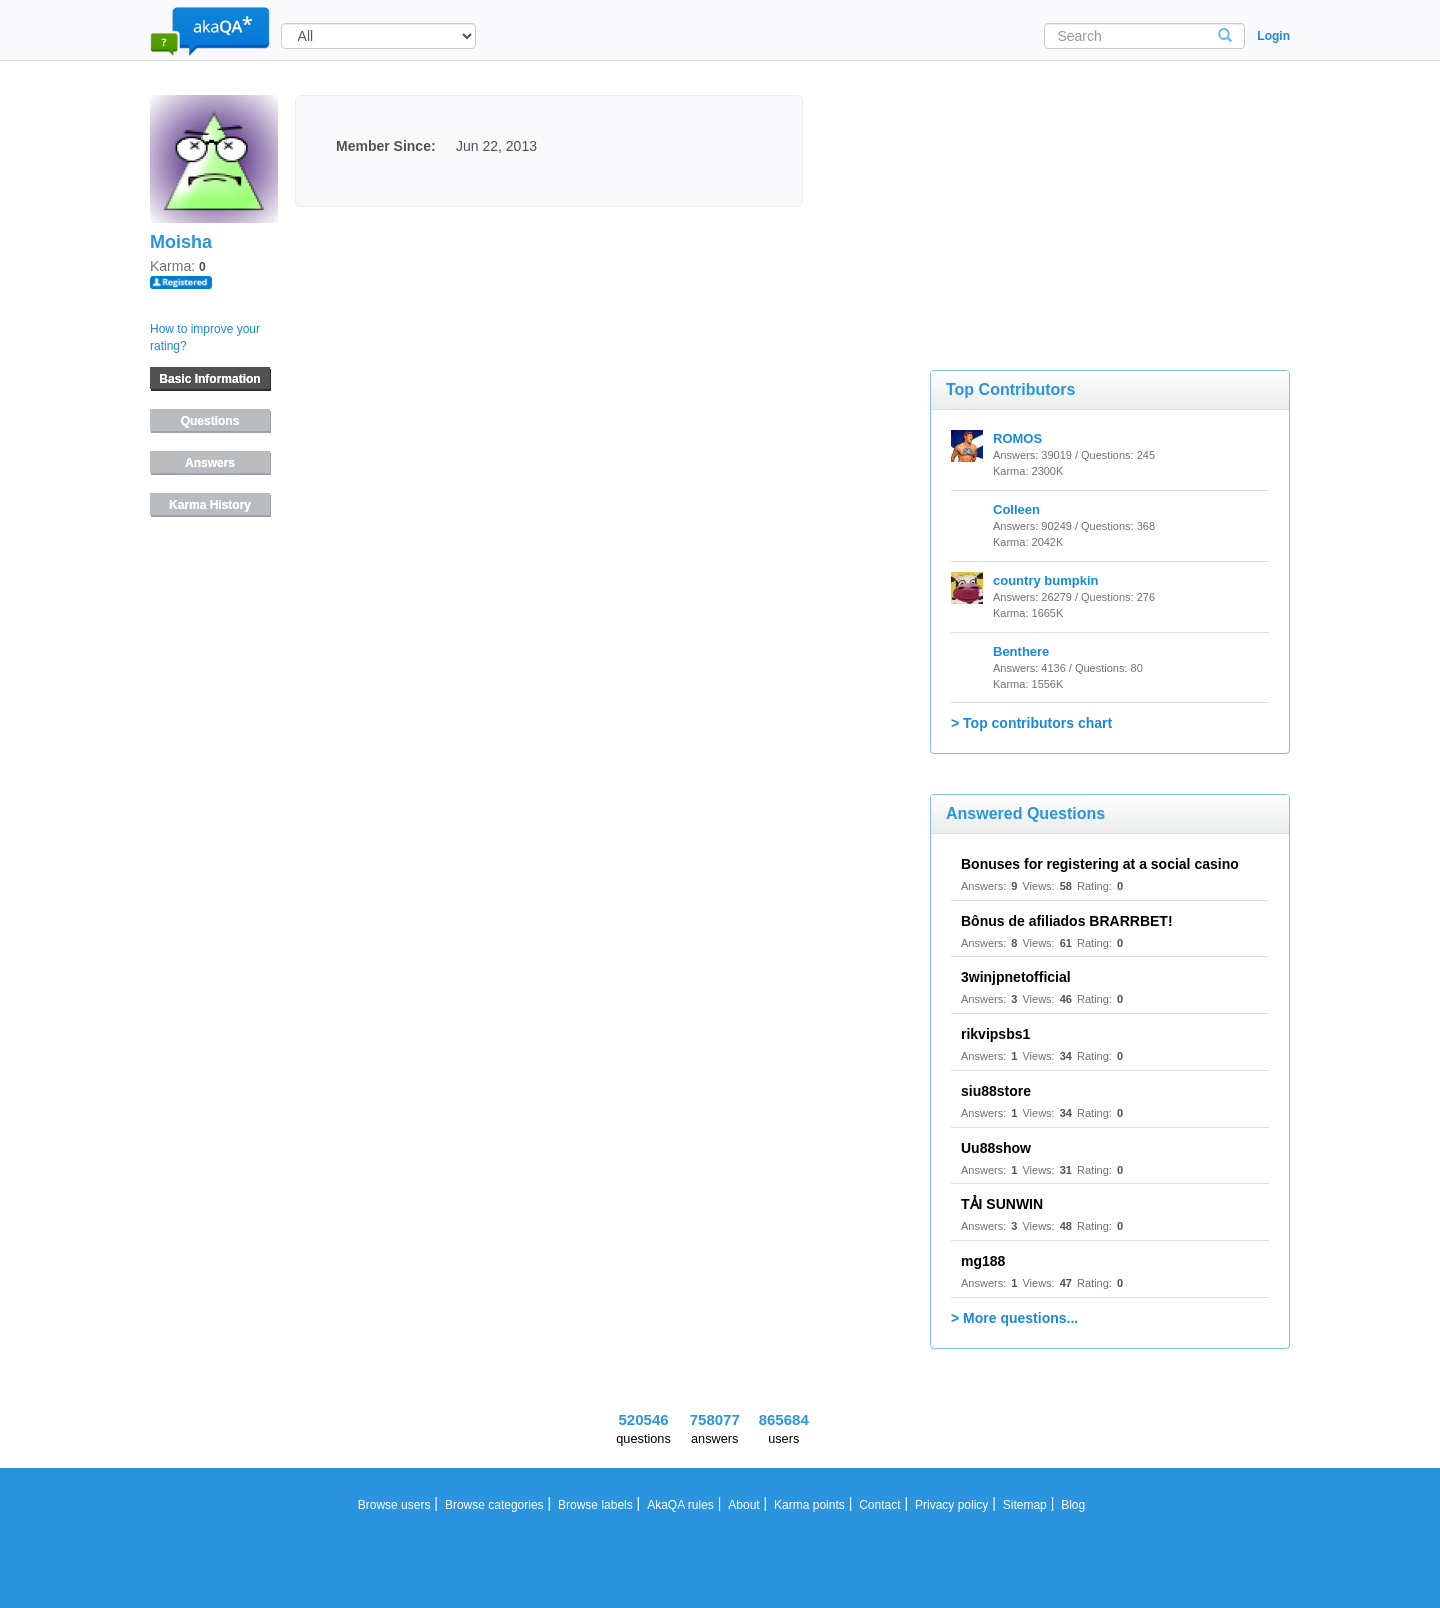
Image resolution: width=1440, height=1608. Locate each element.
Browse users (394, 1505)
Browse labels (595, 1505)
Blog (1073, 1505)
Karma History (210, 505)
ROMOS (1017, 438)
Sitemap (1025, 1505)
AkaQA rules (680, 1505)
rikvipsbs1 (995, 1034)
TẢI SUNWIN (1002, 1204)
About (743, 1505)
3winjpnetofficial (1016, 977)
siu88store (996, 1091)
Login (1273, 36)
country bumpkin (1045, 580)
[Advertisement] (1080, 195)
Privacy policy (951, 1505)
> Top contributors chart (1031, 723)
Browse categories (494, 1505)
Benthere (1021, 651)
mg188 (983, 1261)
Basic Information (209, 379)
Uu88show (996, 1148)
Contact (879, 1505)
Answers (210, 463)
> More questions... (1014, 1318)
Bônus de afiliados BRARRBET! (1067, 921)
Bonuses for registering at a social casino (1100, 864)
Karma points (809, 1505)
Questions (210, 421)
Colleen (1016, 509)
